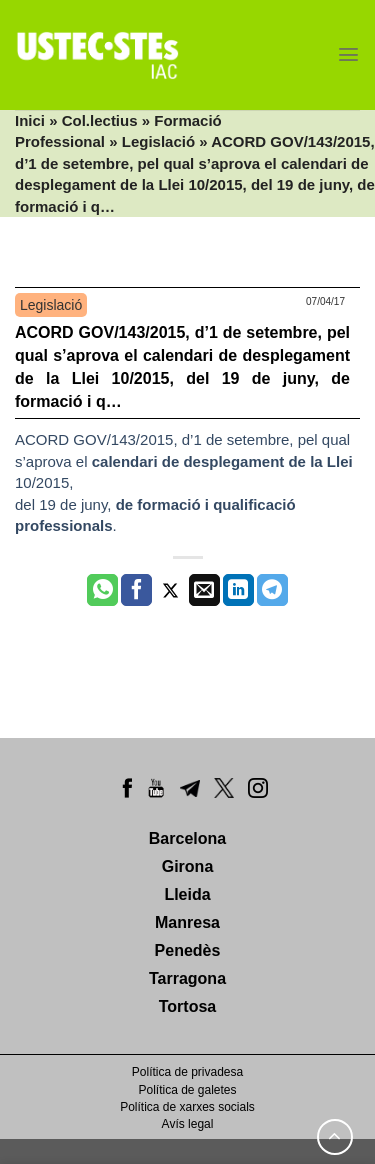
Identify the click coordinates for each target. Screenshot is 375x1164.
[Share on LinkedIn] (238, 590)
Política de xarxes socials (187, 1107)
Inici (30, 120)
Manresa (187, 922)
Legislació (158, 141)
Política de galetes (187, 1090)
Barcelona (187, 838)
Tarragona (187, 978)
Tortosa (187, 1006)
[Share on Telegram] (272, 590)
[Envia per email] (204, 590)
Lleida (187, 894)
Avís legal (188, 1124)
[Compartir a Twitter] (170, 590)
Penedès (188, 950)
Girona (188, 866)
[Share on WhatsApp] (102, 590)
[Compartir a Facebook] (136, 590)
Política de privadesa (187, 1072)
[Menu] (348, 54)
